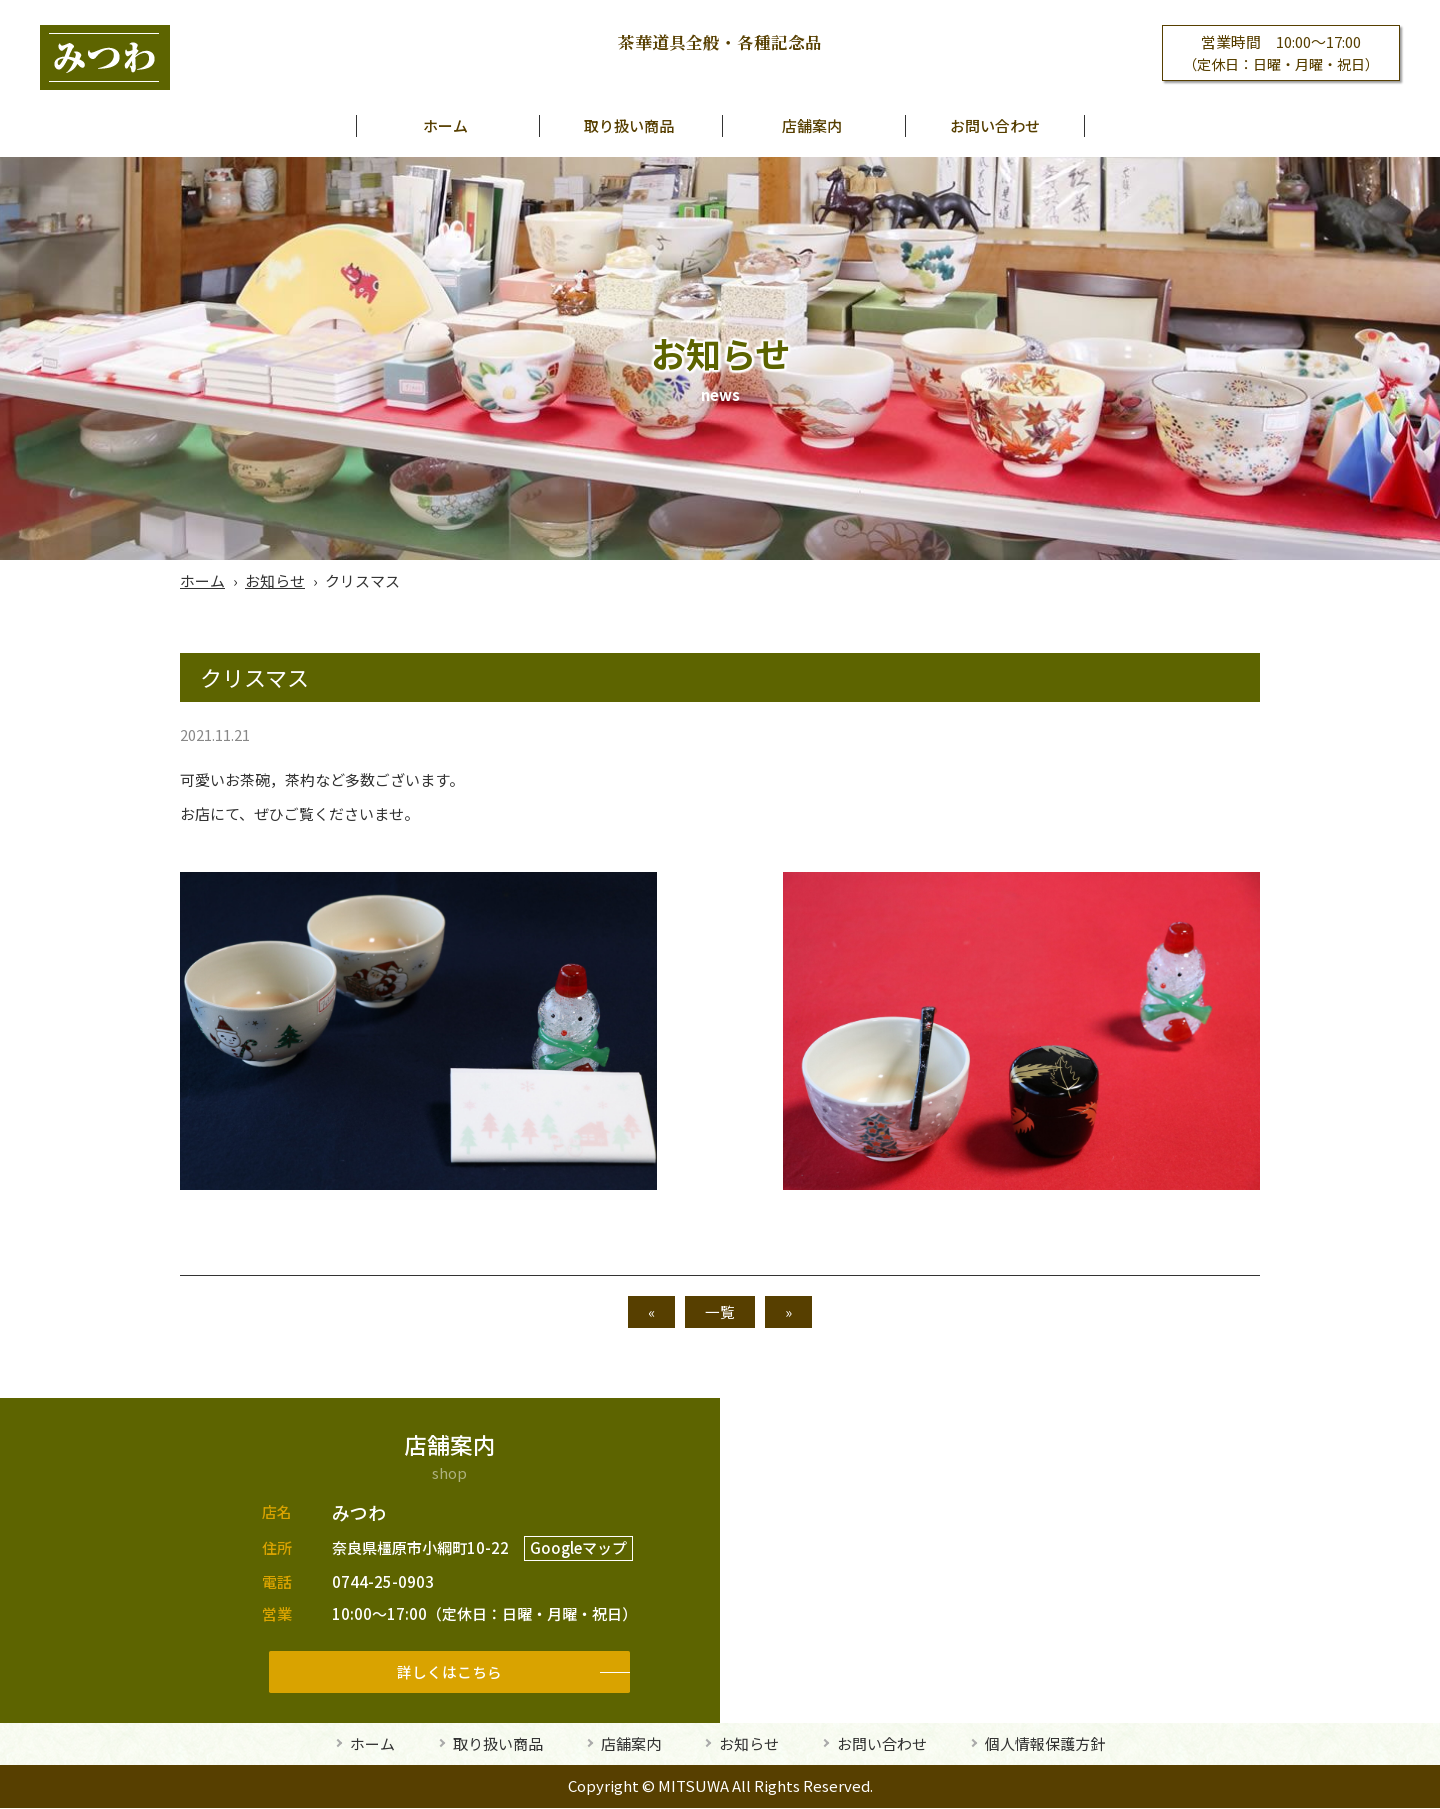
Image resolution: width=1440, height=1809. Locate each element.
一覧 (720, 1311)
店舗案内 (812, 125)
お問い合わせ (995, 125)
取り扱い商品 (629, 125)
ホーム (445, 125)
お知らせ (275, 580)
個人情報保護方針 (1045, 1744)
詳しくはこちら (449, 1671)
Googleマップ (578, 1548)
